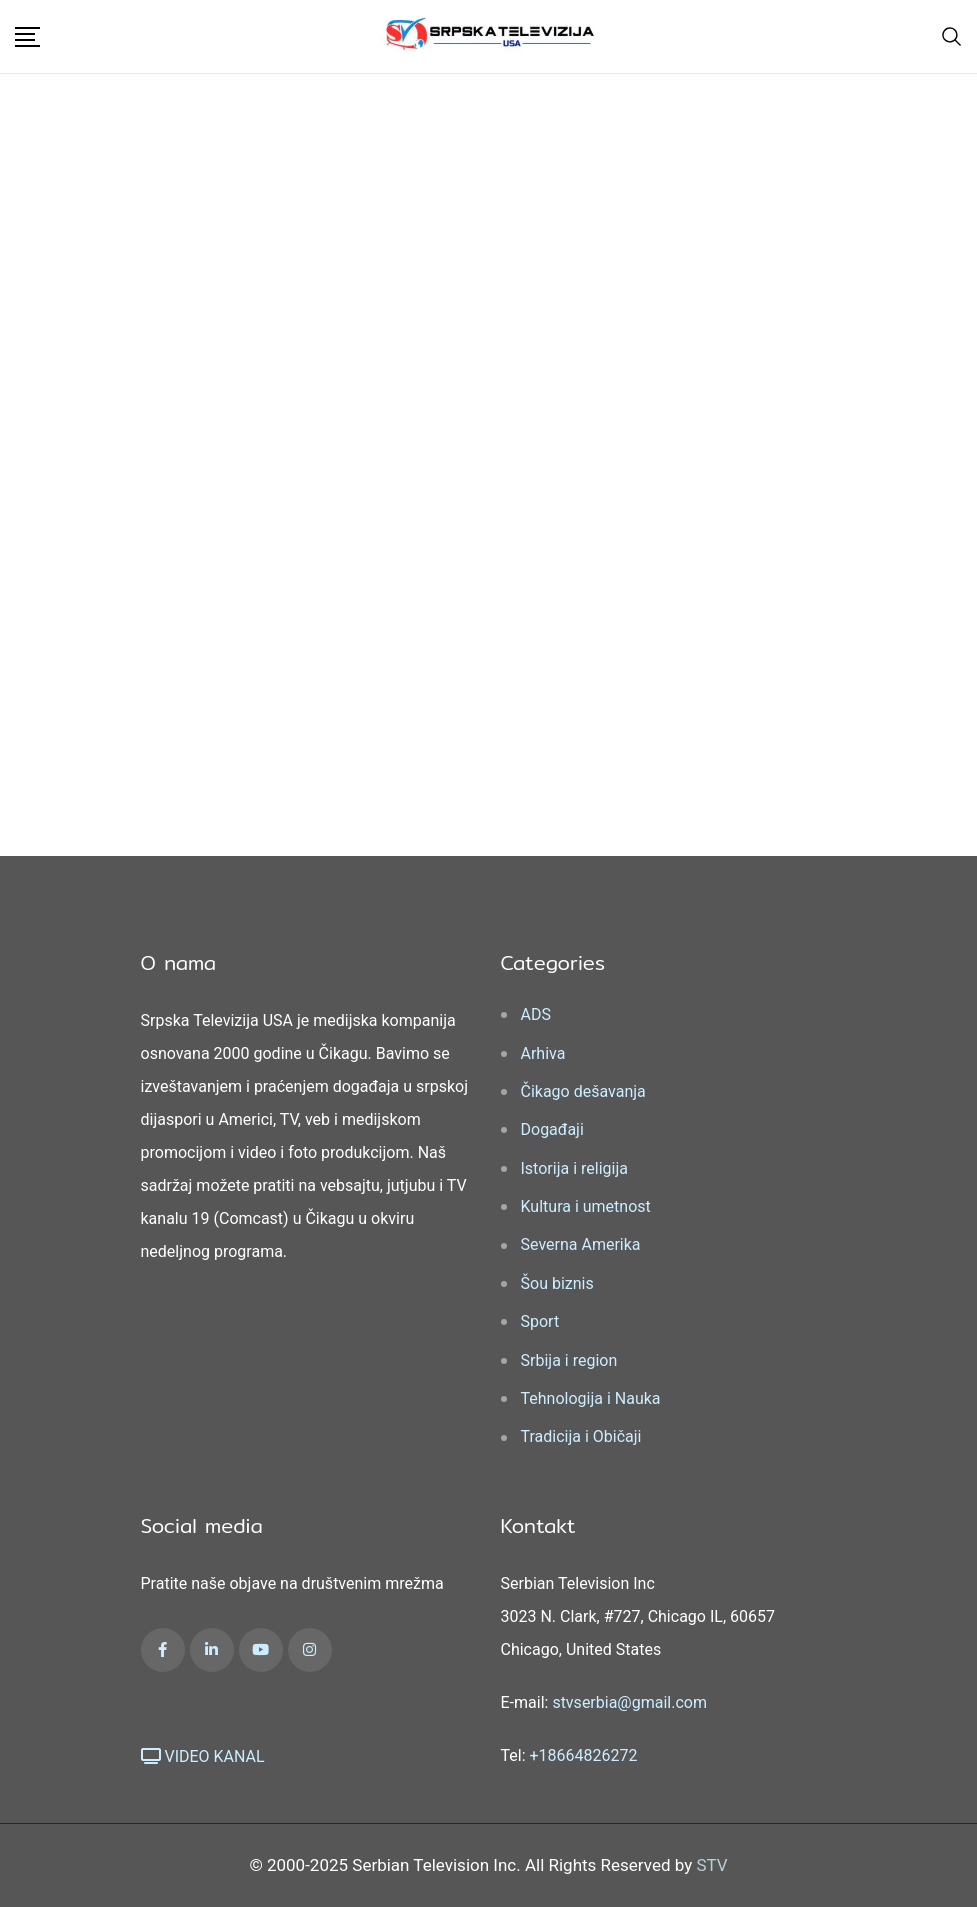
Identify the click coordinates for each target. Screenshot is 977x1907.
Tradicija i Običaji (581, 1436)
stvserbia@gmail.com (629, 1702)
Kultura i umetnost (586, 1206)
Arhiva (543, 1053)
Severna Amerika (581, 1244)
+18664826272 (584, 1755)
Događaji (552, 1129)
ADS (536, 1014)
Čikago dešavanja (583, 1091)
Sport (540, 1321)
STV (711, 1865)
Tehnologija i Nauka (591, 1398)
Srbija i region (569, 1360)
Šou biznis (557, 1283)
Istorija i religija (574, 1168)
